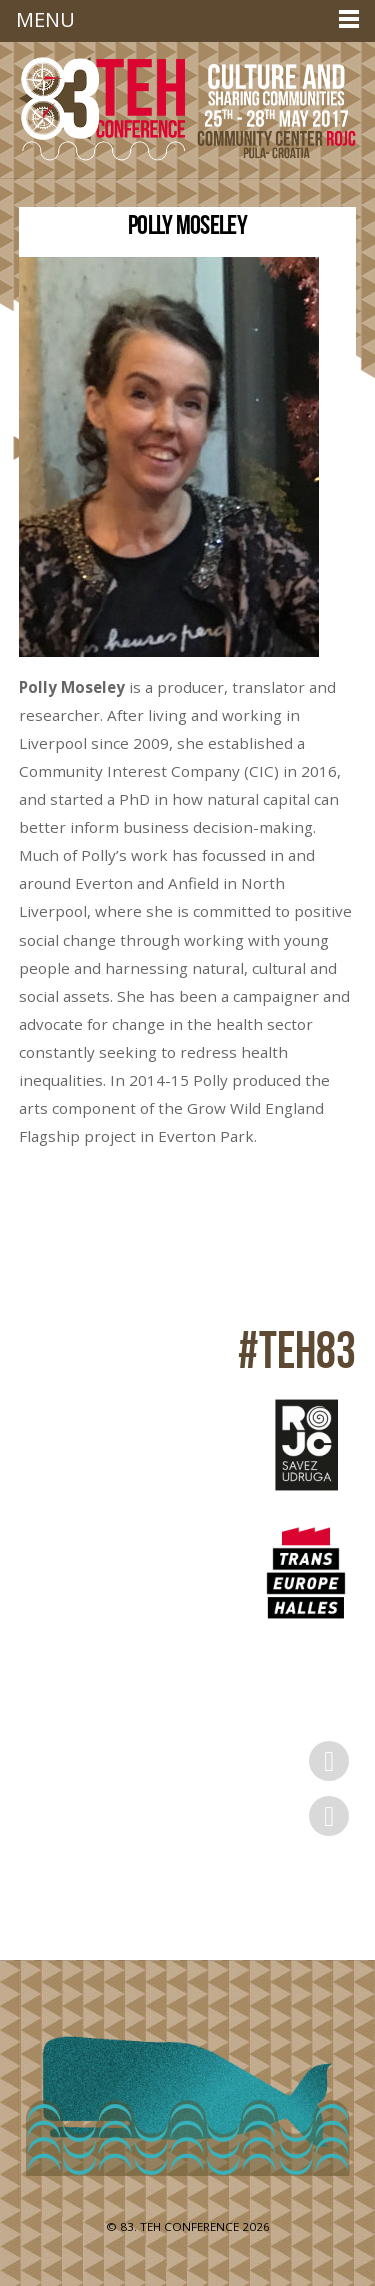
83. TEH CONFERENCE (179, 2226)
